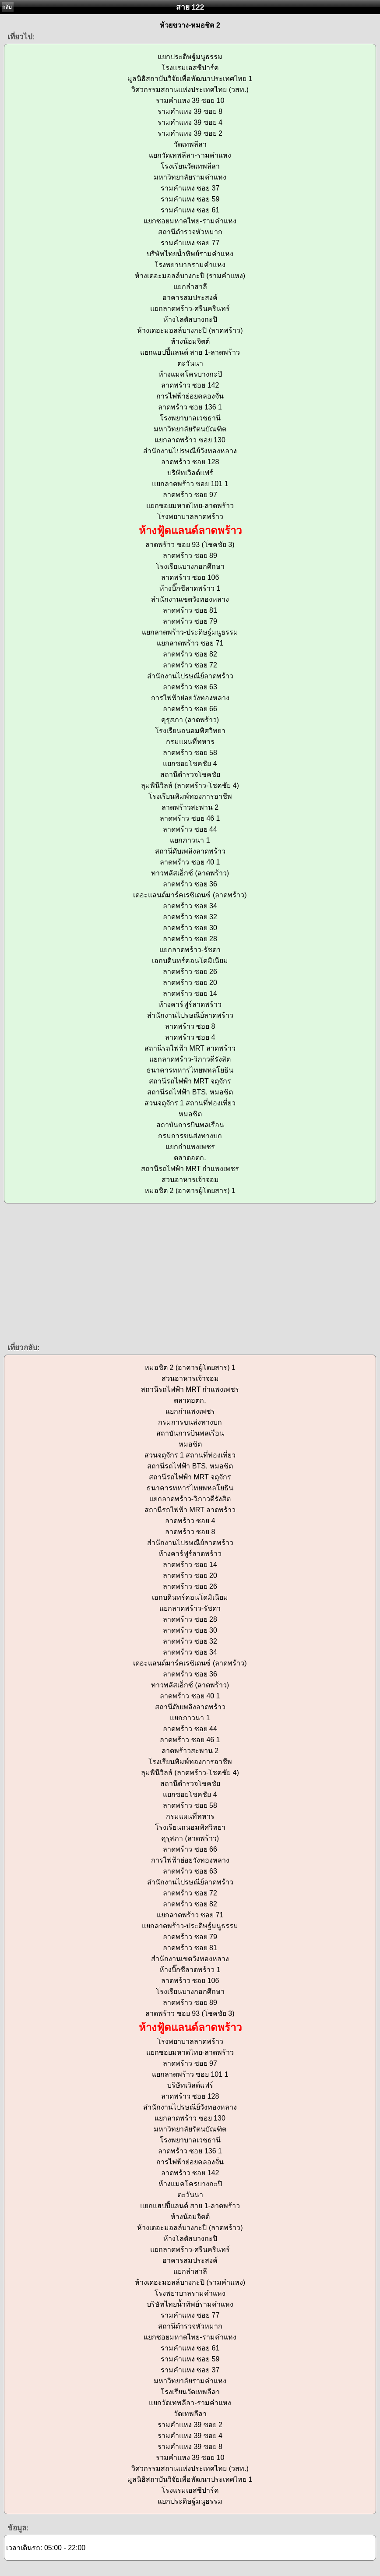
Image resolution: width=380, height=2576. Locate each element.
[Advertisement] (190, 1272)
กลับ (7, 7)
